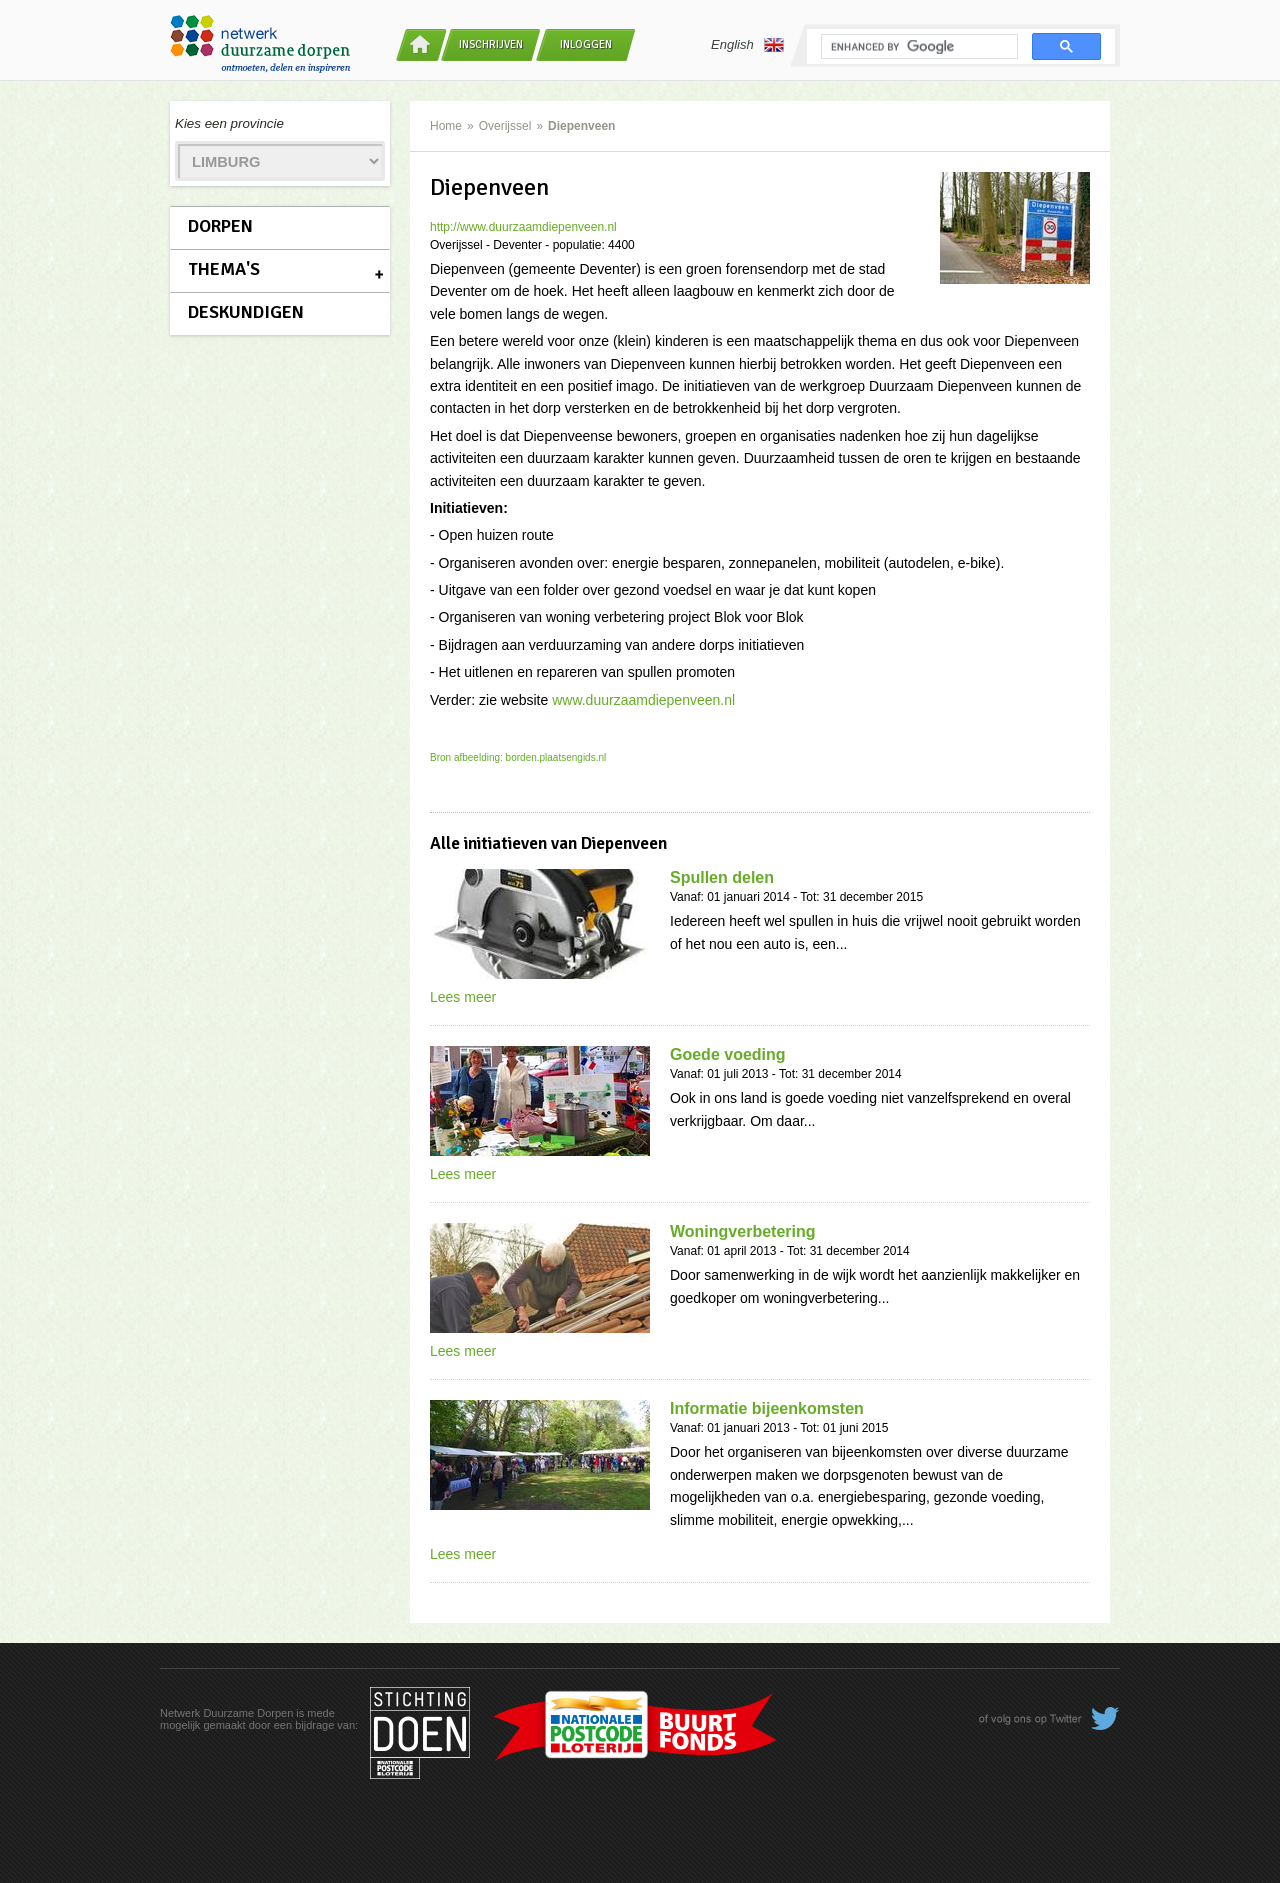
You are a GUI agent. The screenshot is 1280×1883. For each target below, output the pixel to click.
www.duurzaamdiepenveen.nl (643, 700)
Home (446, 126)
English (747, 45)
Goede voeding (728, 1054)
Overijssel (505, 126)
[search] (917, 47)
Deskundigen (246, 312)
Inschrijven (491, 44)
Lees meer (463, 997)
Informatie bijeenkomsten (767, 1408)
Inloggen (586, 44)
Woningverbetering (743, 1231)
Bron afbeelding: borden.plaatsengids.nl (518, 757)
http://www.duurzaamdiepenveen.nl (523, 227)
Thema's (224, 269)
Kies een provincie (229, 123)
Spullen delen (722, 877)
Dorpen (220, 226)
